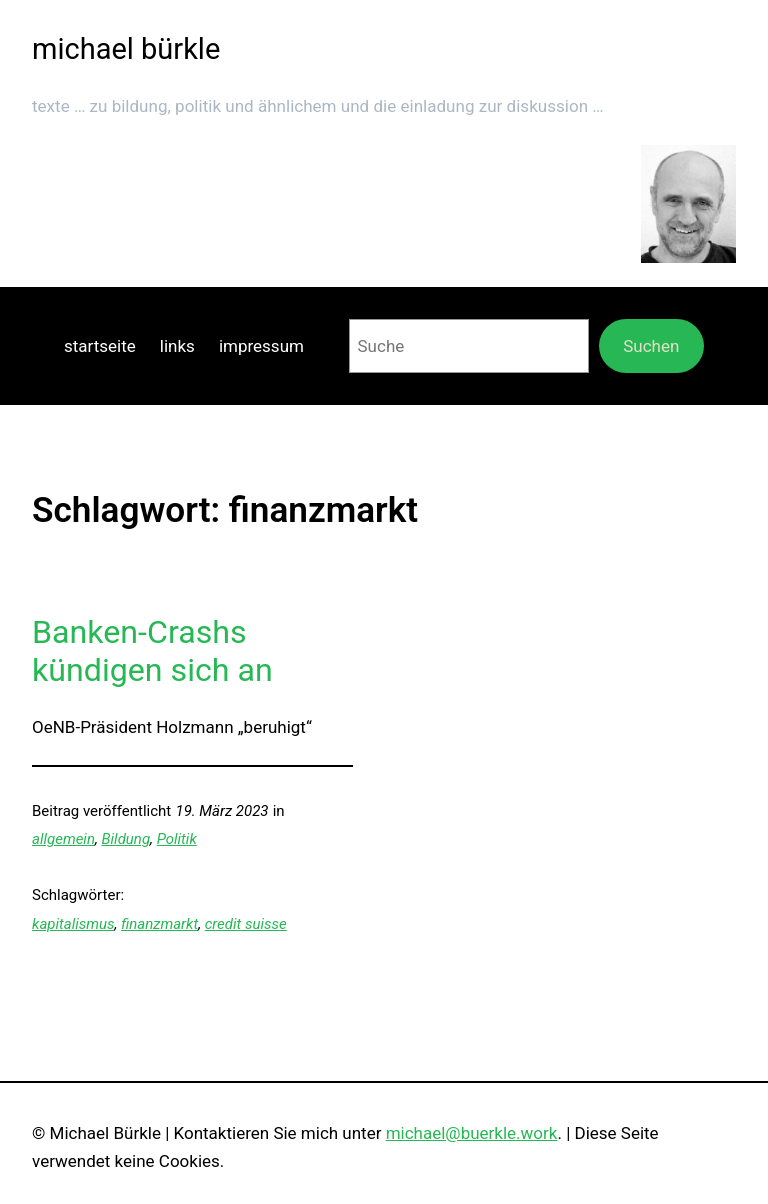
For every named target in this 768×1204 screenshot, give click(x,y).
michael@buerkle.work (472, 1133)
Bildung (126, 839)
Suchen (651, 346)
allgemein (63, 839)
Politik (177, 839)
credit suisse (246, 924)
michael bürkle (126, 49)
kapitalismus (73, 924)
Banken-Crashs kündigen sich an (152, 651)
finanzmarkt (159, 924)
